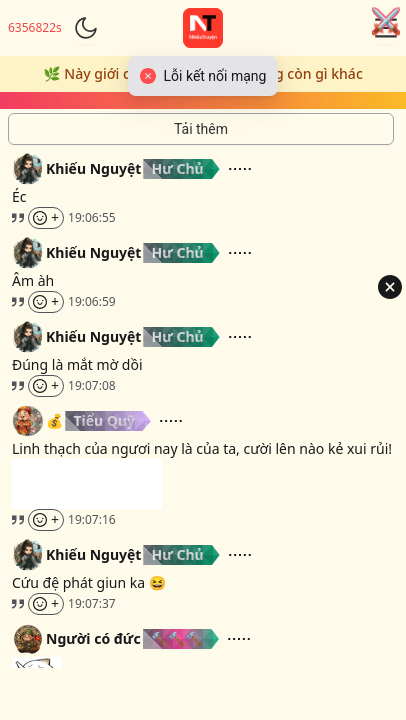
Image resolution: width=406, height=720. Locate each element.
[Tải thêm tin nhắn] (201, 129)
